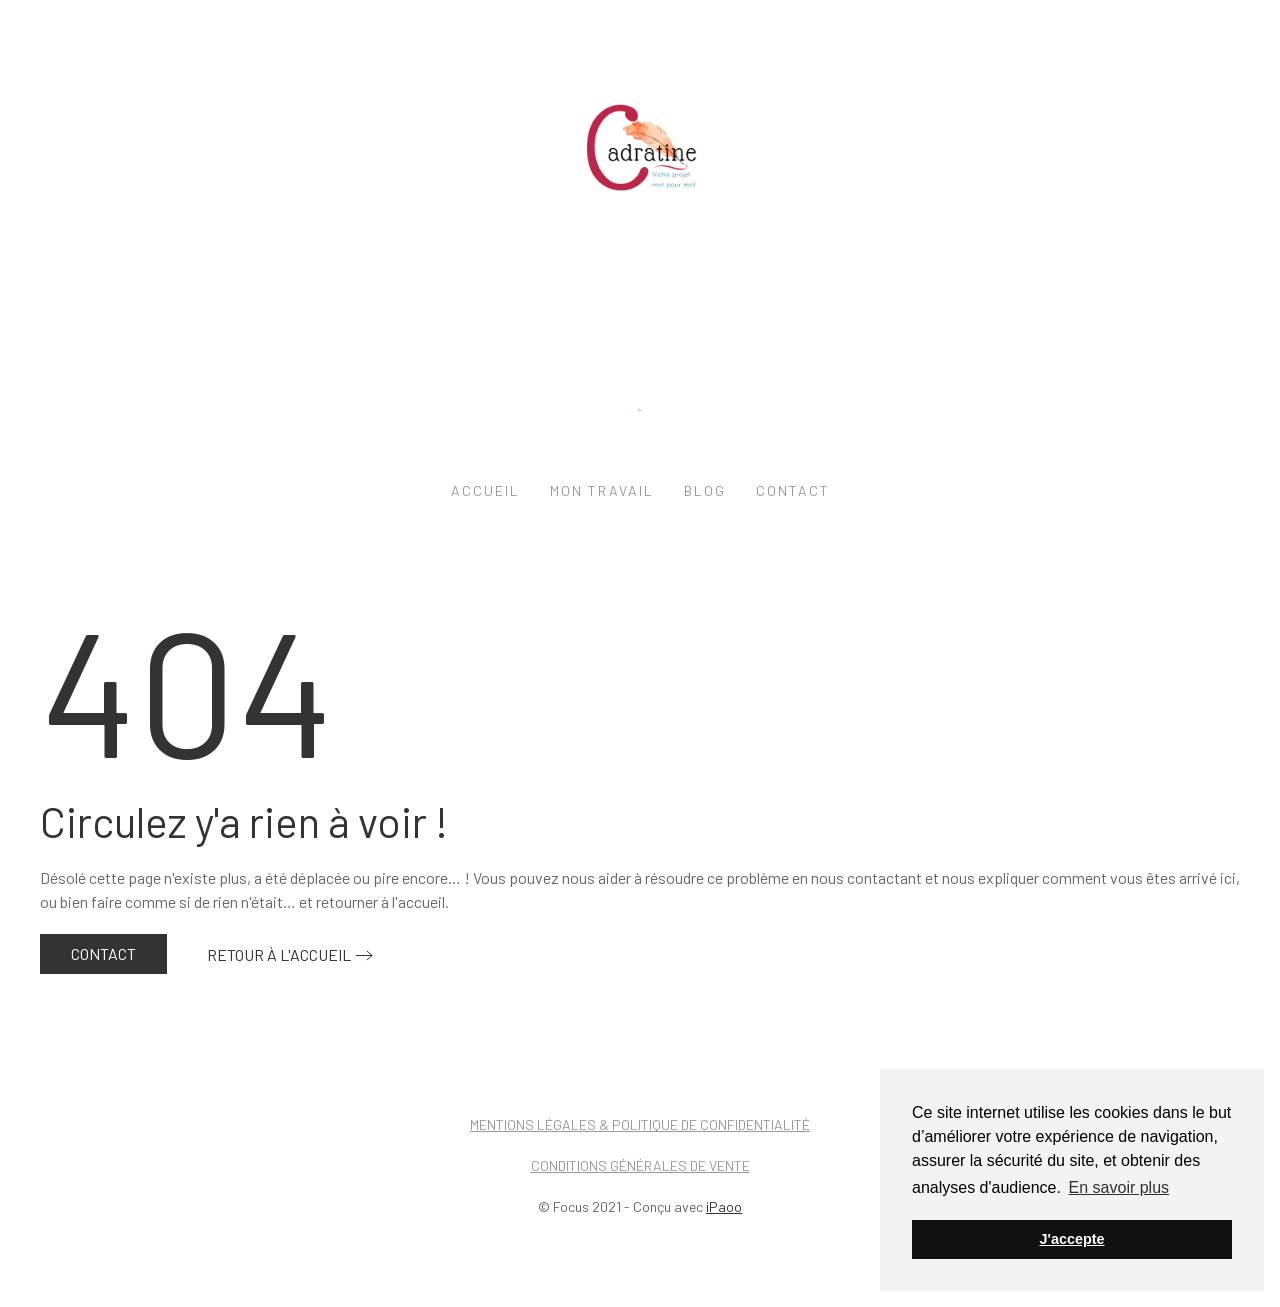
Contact (793, 490)
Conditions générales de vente (640, 1165)
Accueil (485, 490)
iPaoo (724, 1206)
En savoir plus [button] (1119, 1187)
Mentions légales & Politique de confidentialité (640, 1124)
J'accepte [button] (1071, 1239)
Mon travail (602, 490)
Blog (705, 490)
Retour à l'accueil (279, 954)
